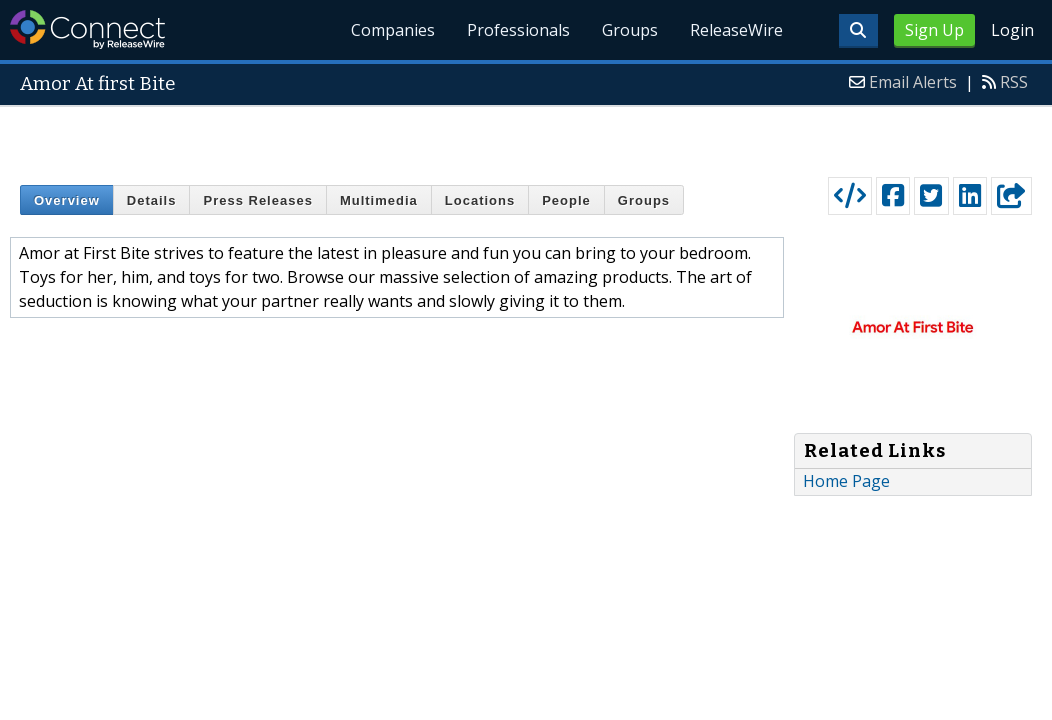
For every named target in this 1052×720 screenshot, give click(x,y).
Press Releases (257, 200)
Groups (630, 30)
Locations (480, 200)
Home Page (846, 481)
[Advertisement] (526, 137)
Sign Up (934, 30)
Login (1012, 30)
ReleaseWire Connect (87, 29)
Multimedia (379, 200)
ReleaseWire (736, 30)
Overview (67, 200)
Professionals (518, 30)
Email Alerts (913, 82)
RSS (1014, 82)
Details (152, 200)
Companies (393, 30)
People (566, 200)
